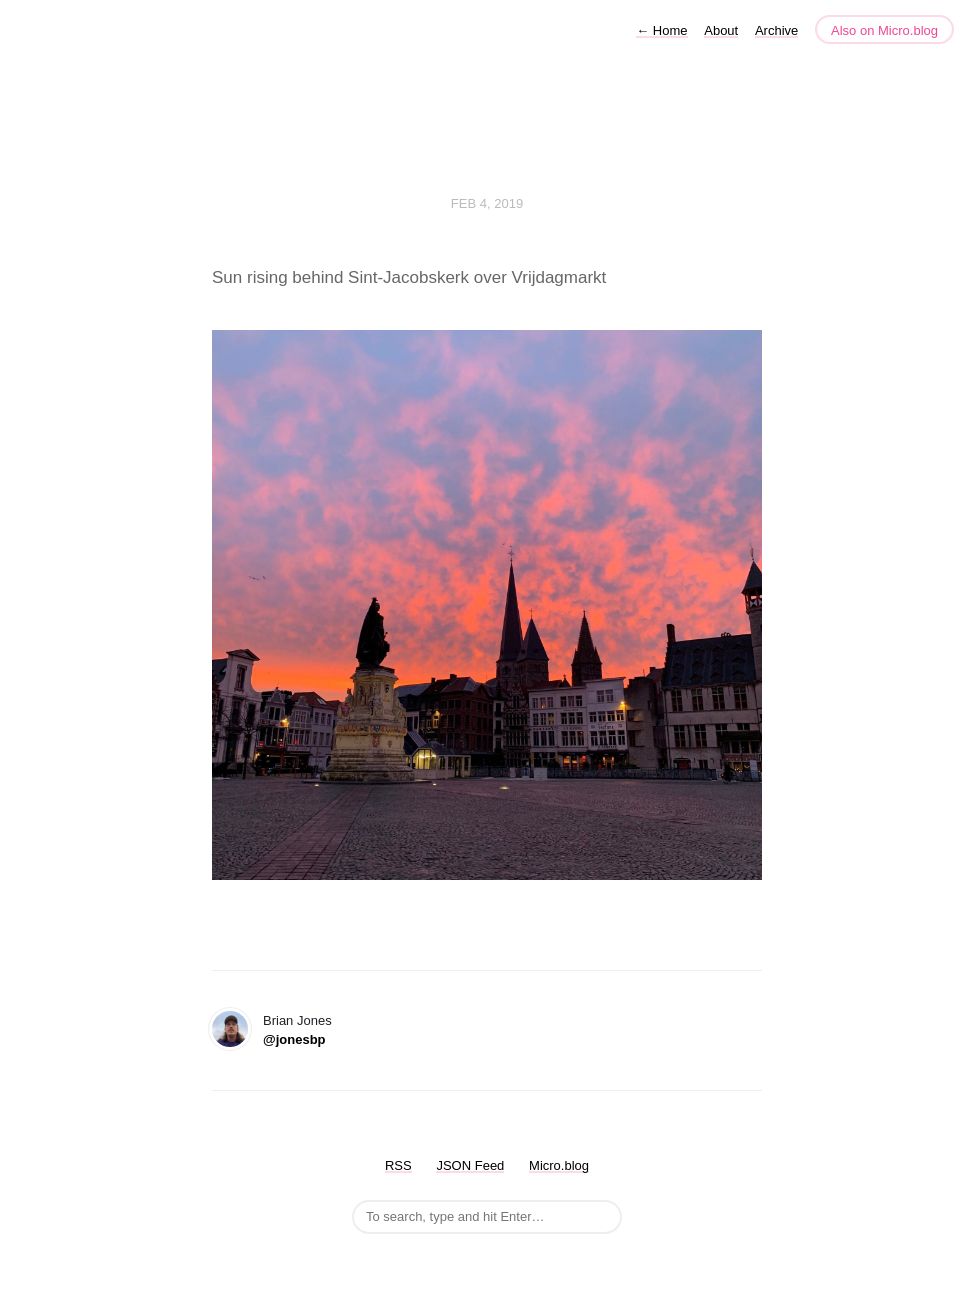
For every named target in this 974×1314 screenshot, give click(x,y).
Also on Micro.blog (884, 30)
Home (661, 30)
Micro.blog (559, 1165)
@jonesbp (294, 1039)
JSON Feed (470, 1165)
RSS (398, 1165)
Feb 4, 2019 (487, 203)
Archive (776, 30)
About (721, 30)
